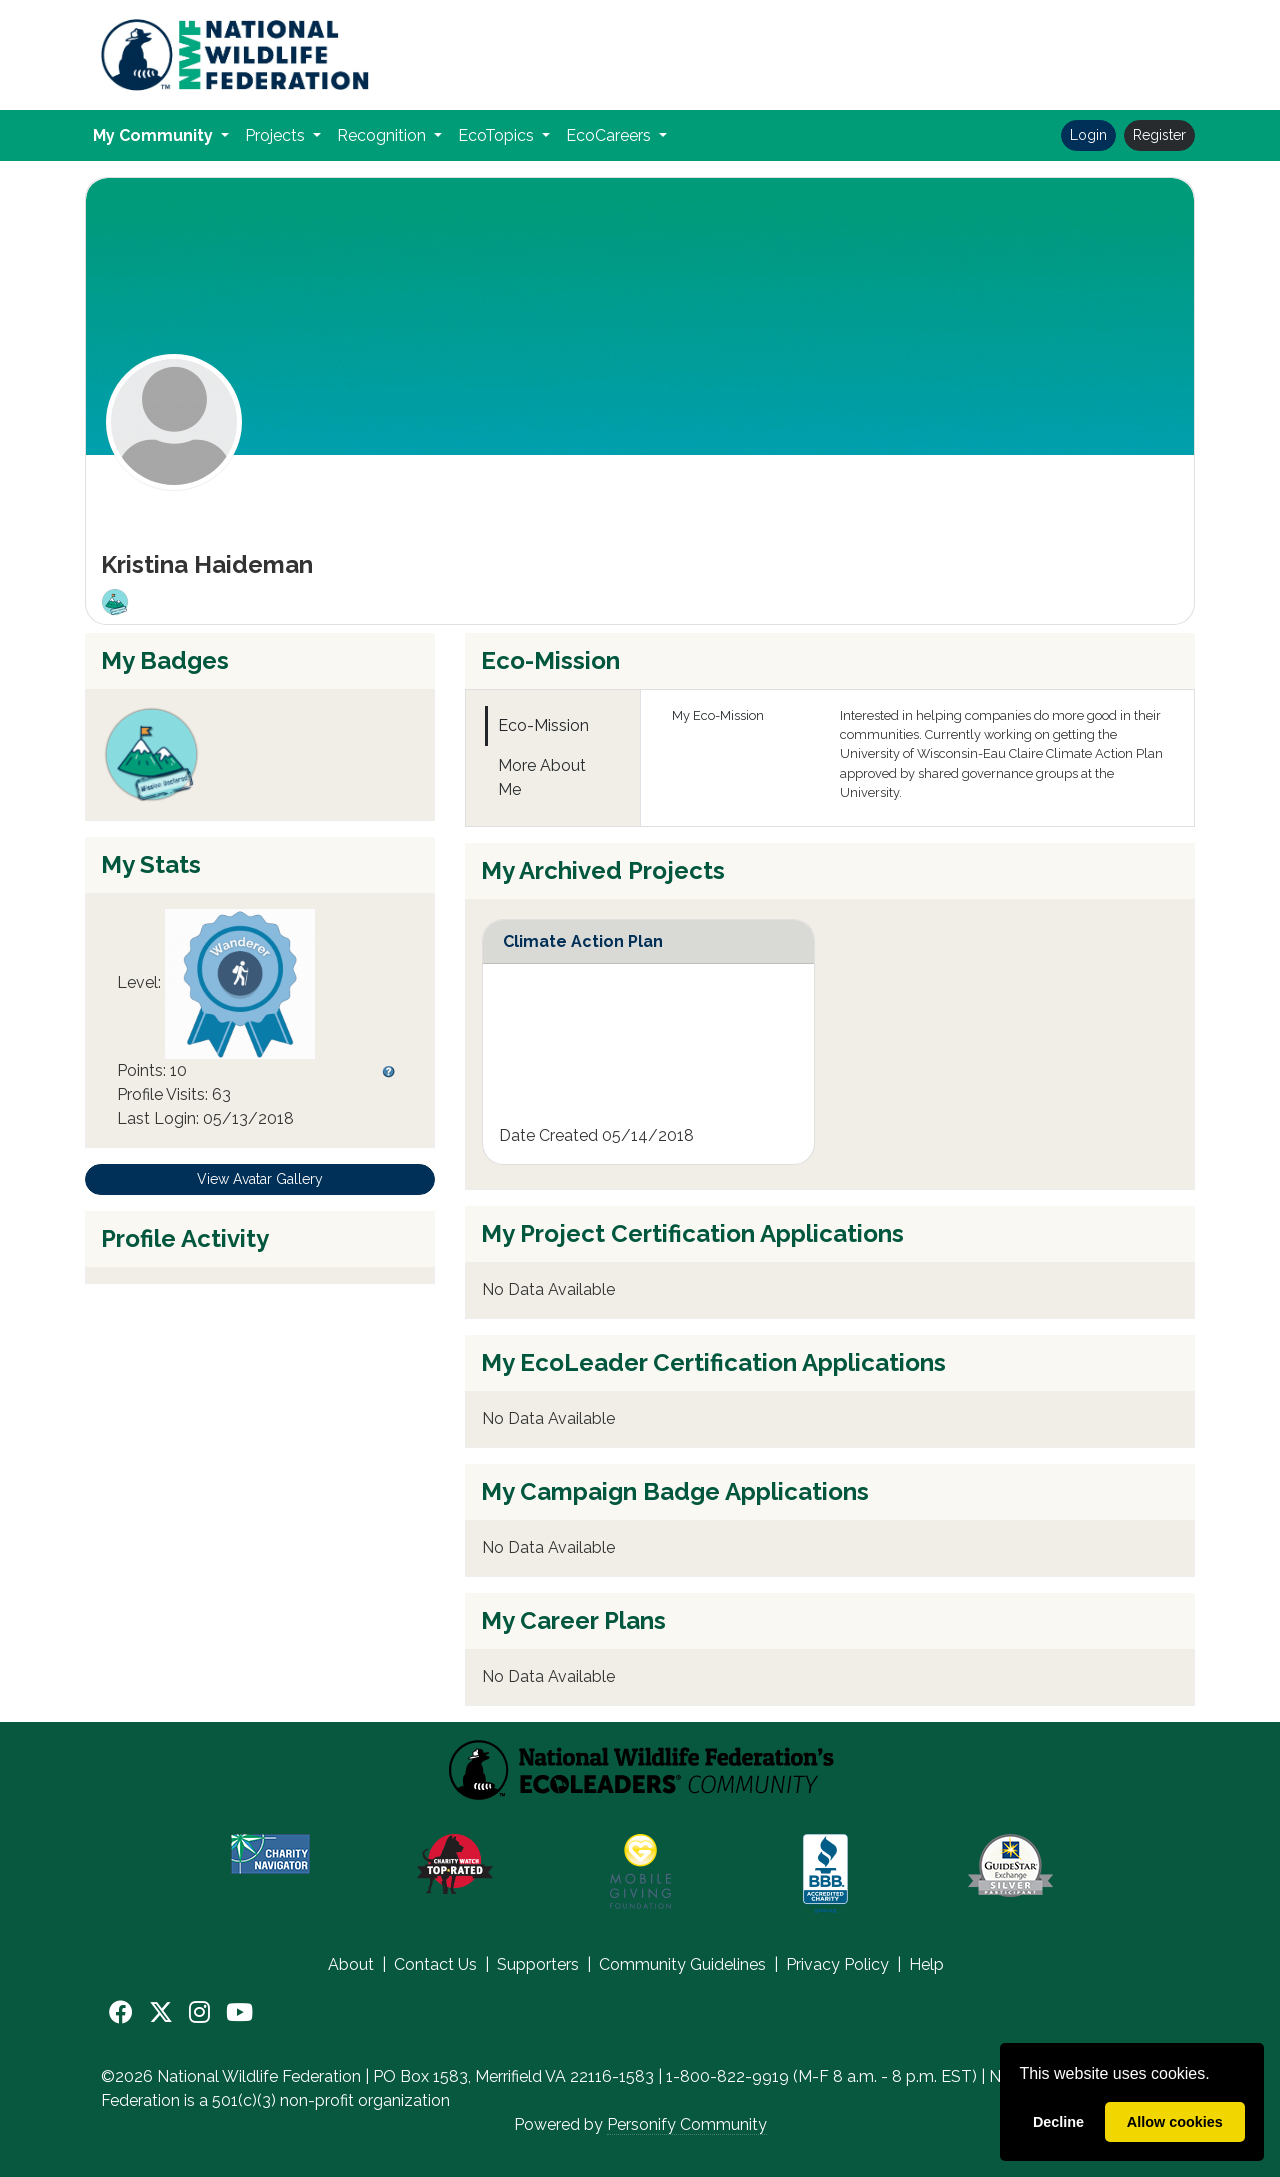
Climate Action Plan (583, 941)
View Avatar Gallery (260, 1179)
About (351, 1964)
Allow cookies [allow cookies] (1175, 2122)
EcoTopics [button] (498, 135)
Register (1159, 135)
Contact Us (435, 1964)
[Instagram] (199, 2013)
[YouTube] (239, 2013)
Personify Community (687, 2124)
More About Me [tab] (542, 777)
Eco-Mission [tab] (543, 725)
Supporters (538, 1964)
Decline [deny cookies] (1058, 2122)
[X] (161, 2013)
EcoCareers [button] (610, 135)
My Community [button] (155, 135)
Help (926, 1964)
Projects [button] (277, 135)
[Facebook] (121, 2013)
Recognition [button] (383, 135)
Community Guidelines (682, 1964)
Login (1088, 135)
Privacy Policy (837, 1964)
